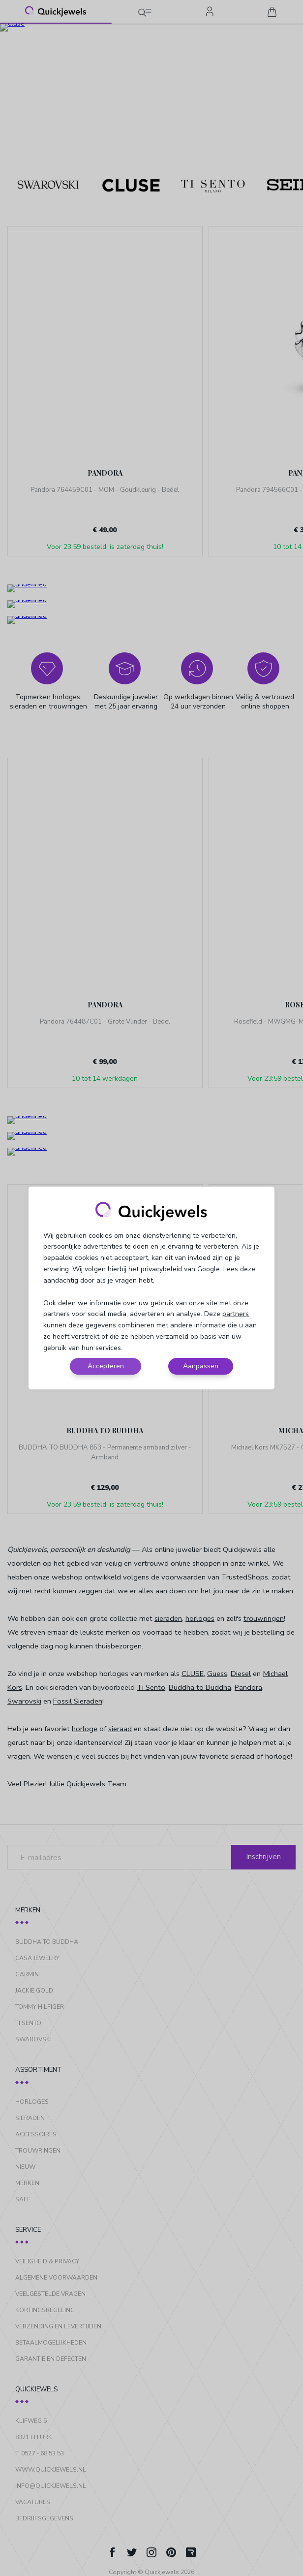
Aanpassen (200, 1366)
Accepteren (106, 1366)
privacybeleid (161, 1269)
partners (235, 1314)
